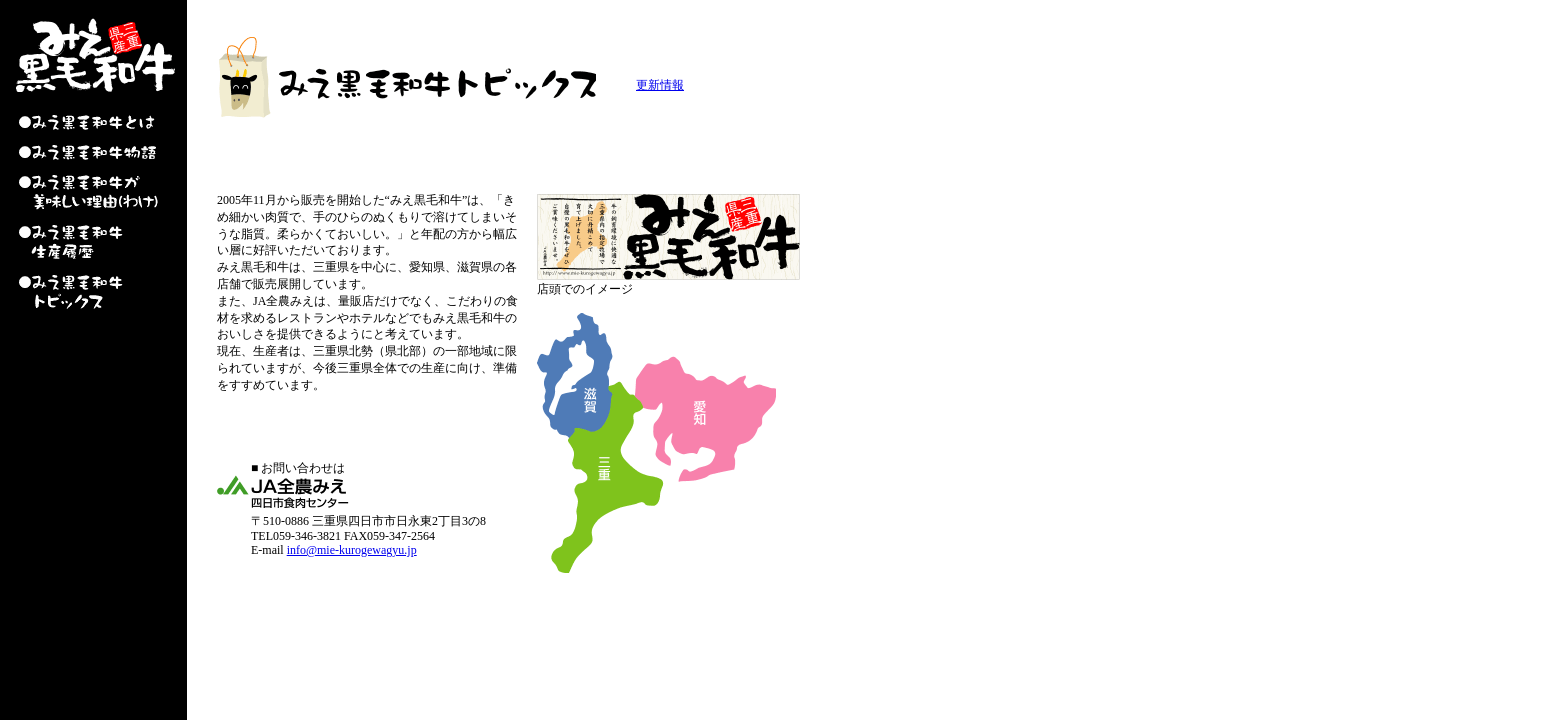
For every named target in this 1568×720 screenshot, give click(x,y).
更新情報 (660, 85)
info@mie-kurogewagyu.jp (352, 550)
